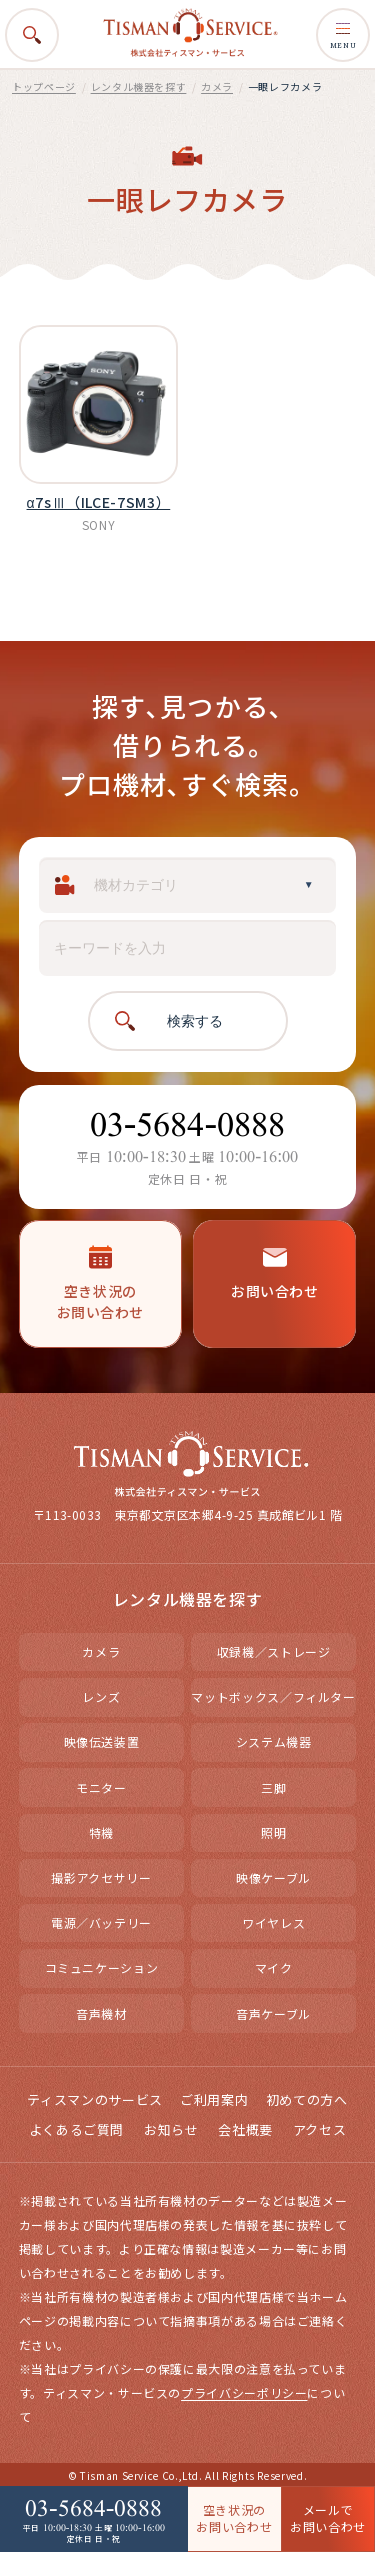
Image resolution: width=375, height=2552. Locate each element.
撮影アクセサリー (101, 1877)
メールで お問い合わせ (328, 2518)
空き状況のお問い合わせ (100, 1283)
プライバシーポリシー (244, 2392)
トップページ (44, 86)
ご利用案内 (214, 2099)
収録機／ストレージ (274, 1651)
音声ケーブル (273, 2013)
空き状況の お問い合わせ (234, 2518)
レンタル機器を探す (139, 86)
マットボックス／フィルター (273, 1696)
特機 (101, 1832)
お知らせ (171, 2129)
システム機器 (274, 1741)
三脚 (273, 1787)
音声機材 (101, 2013)
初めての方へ (307, 2099)
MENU (343, 35)
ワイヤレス (273, 1922)
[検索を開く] (32, 35)
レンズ (101, 1696)
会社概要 (245, 2129)
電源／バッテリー (101, 1922)
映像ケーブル (273, 1877)
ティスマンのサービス (94, 2099)
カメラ (217, 86)
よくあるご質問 (76, 2129)
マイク (274, 1967)
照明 (273, 1832)
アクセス (320, 2129)
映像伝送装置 (102, 1741)
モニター (101, 1787)
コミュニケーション (102, 1967)
